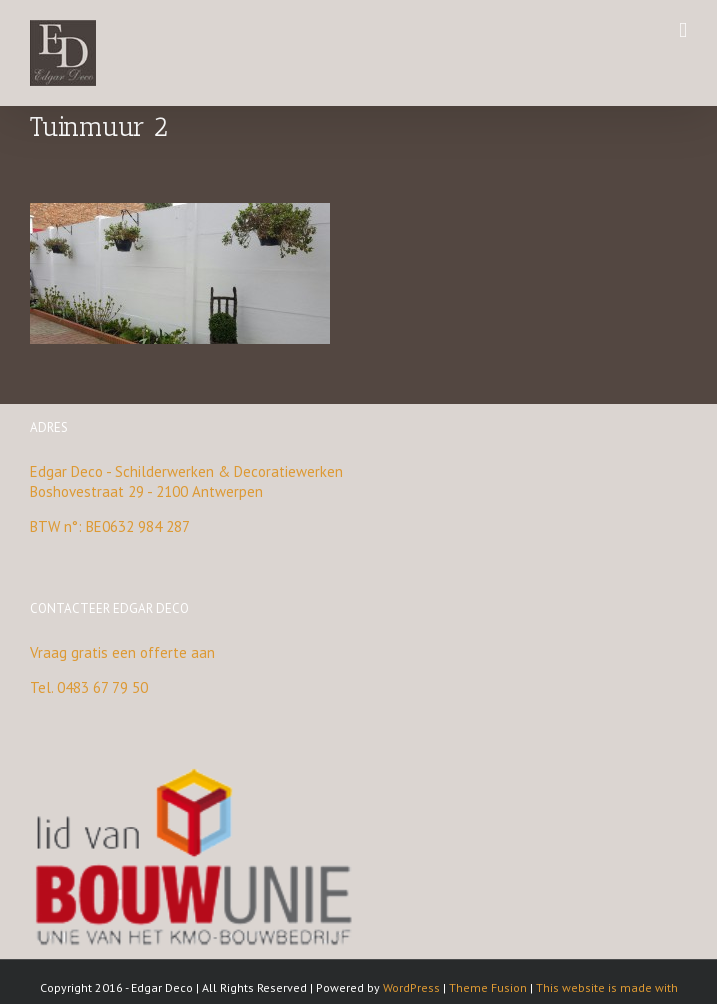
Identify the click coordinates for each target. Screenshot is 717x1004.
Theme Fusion (488, 987)
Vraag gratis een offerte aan (122, 652)
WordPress (411, 987)
